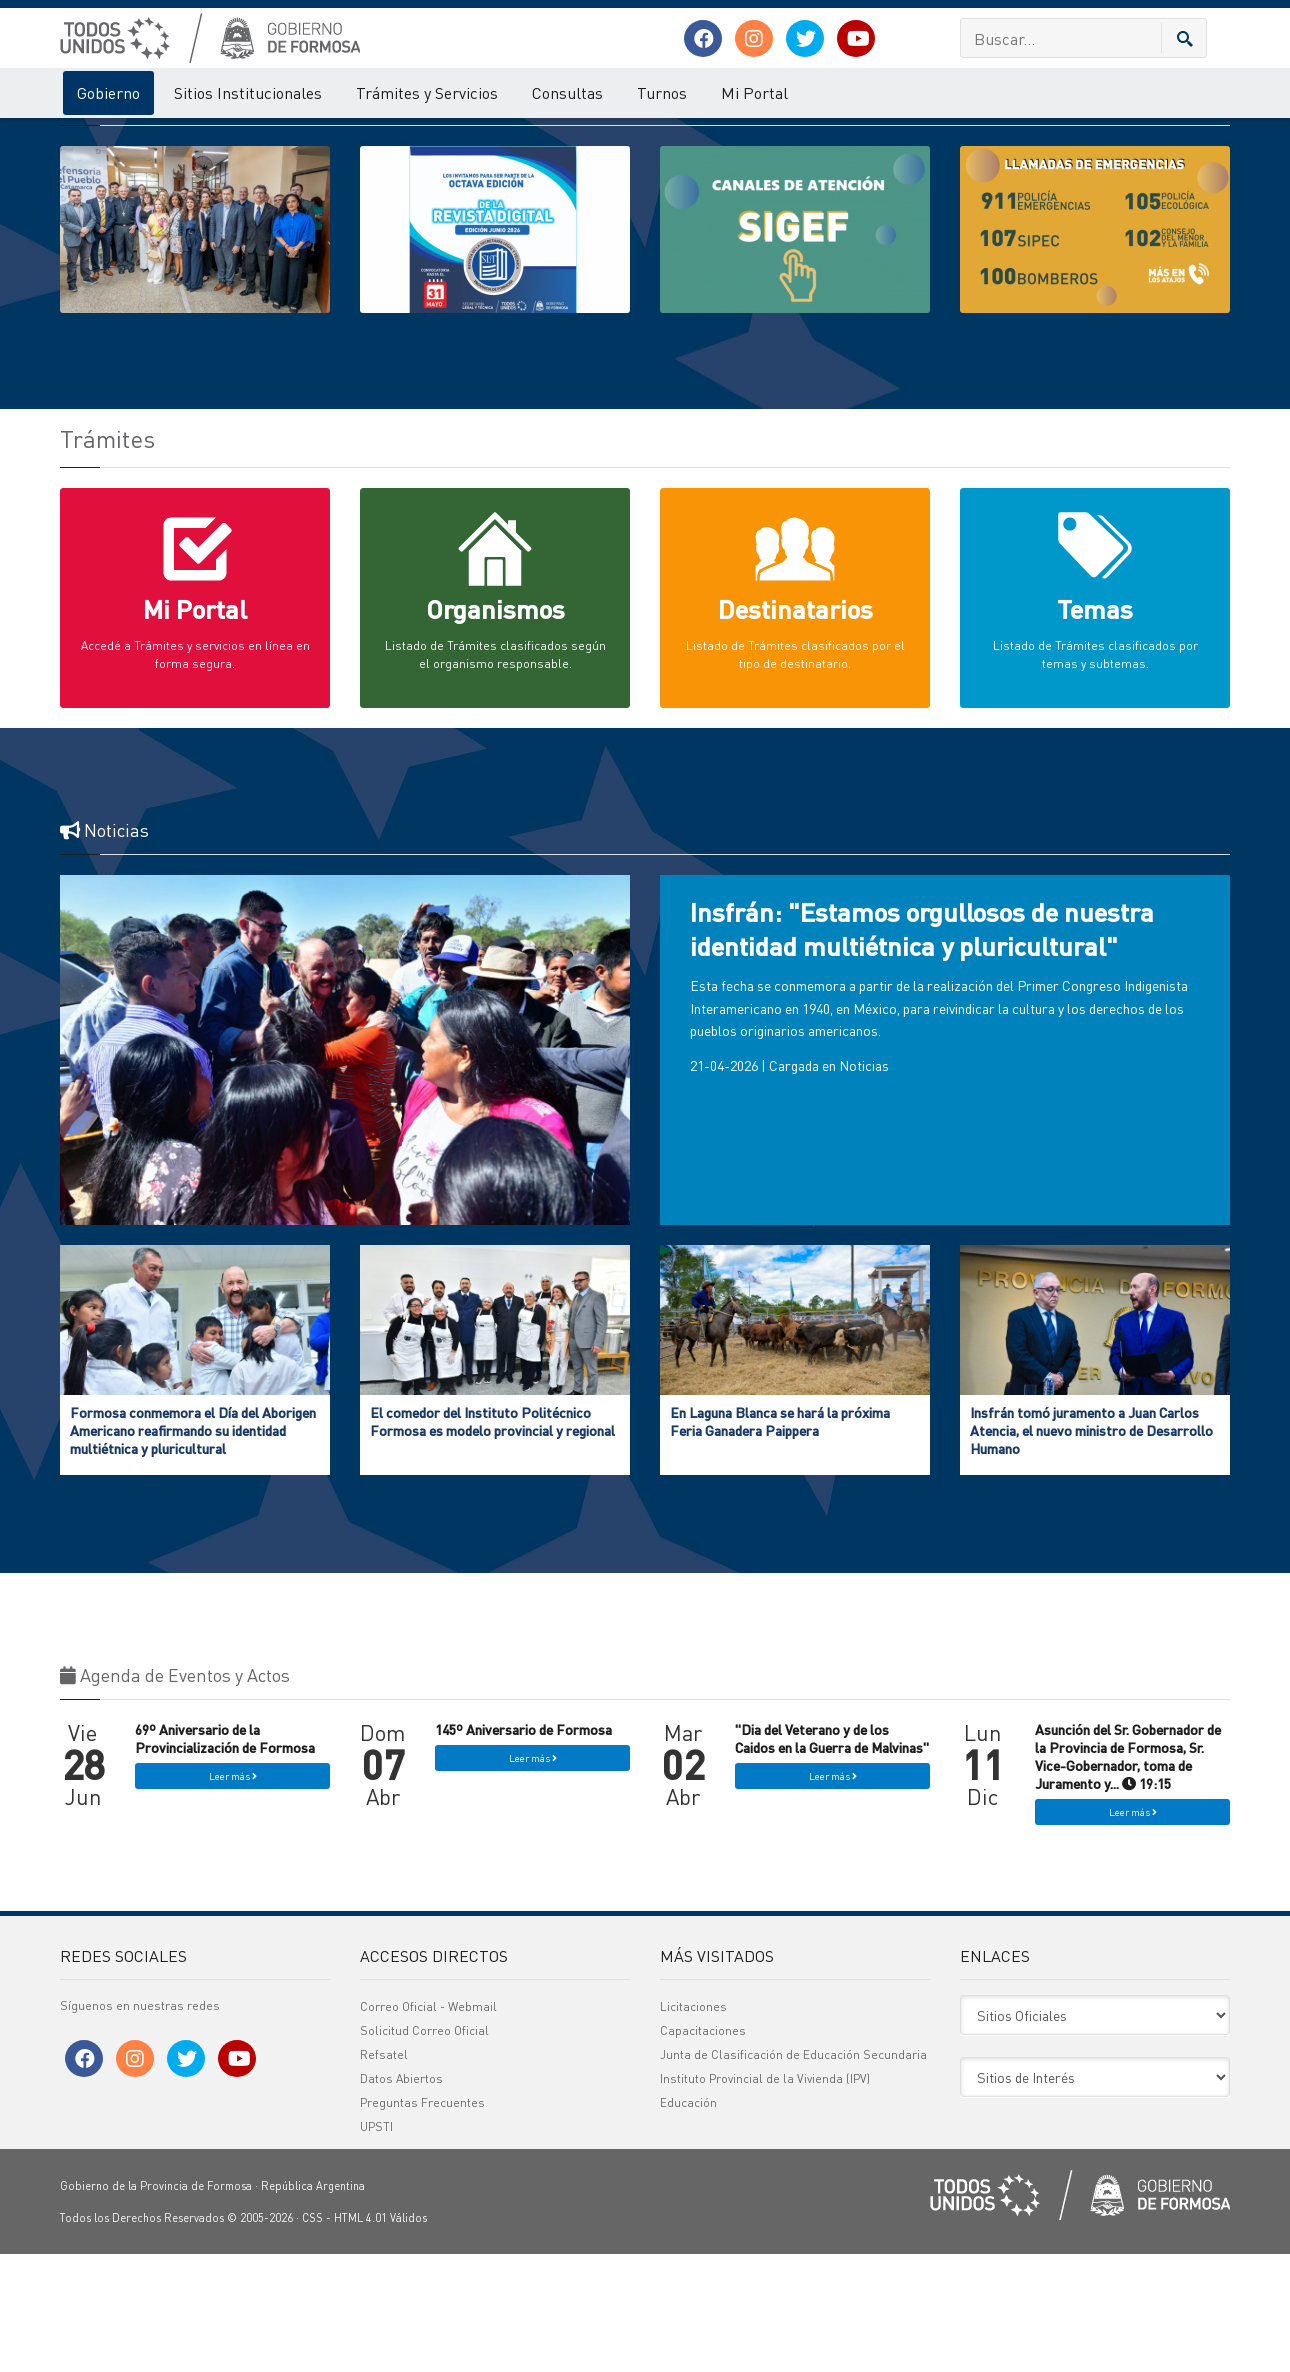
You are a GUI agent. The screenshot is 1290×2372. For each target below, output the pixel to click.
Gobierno (108, 92)
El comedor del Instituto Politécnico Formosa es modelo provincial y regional (492, 1539)
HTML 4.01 (360, 2336)
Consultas (567, 92)
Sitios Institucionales (248, 92)
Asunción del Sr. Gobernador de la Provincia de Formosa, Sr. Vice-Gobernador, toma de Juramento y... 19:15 (1128, 1874)
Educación (688, 2220)
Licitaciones (693, 2124)
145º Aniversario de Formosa (523, 1847)
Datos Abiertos (401, 2196)
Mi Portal (754, 92)
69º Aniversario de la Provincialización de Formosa (225, 1856)
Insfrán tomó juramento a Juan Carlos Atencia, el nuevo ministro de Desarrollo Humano (1091, 1548)
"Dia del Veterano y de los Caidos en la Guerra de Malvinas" (832, 1856)
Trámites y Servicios (427, 92)
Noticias (864, 1183)
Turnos (662, 92)
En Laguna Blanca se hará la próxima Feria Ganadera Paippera (780, 1539)
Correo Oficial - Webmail (428, 2124)
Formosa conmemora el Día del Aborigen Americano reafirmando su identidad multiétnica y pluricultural (193, 1548)
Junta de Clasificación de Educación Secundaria (793, 2172)
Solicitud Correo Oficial (424, 2148)
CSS (312, 2336)
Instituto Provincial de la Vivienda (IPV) (765, 2196)
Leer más (233, 1894)
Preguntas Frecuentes (422, 2220)
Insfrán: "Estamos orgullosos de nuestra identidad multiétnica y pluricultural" (922, 1046)
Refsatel (384, 2172)
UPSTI (376, 2244)
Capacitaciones (703, 2148)
